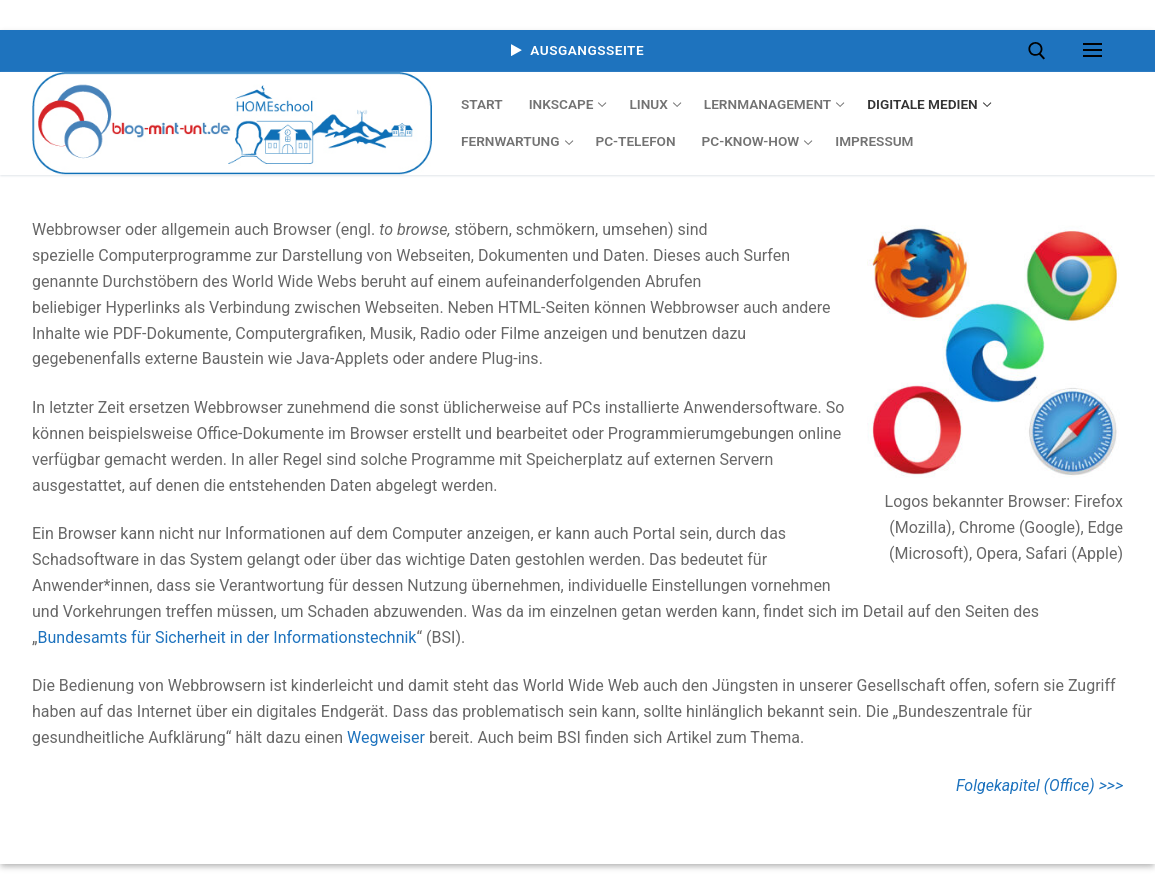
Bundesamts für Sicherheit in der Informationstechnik (227, 637)
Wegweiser (388, 737)
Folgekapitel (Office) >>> (1039, 785)
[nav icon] (1092, 51)
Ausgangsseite (577, 50)
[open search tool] (1037, 51)
